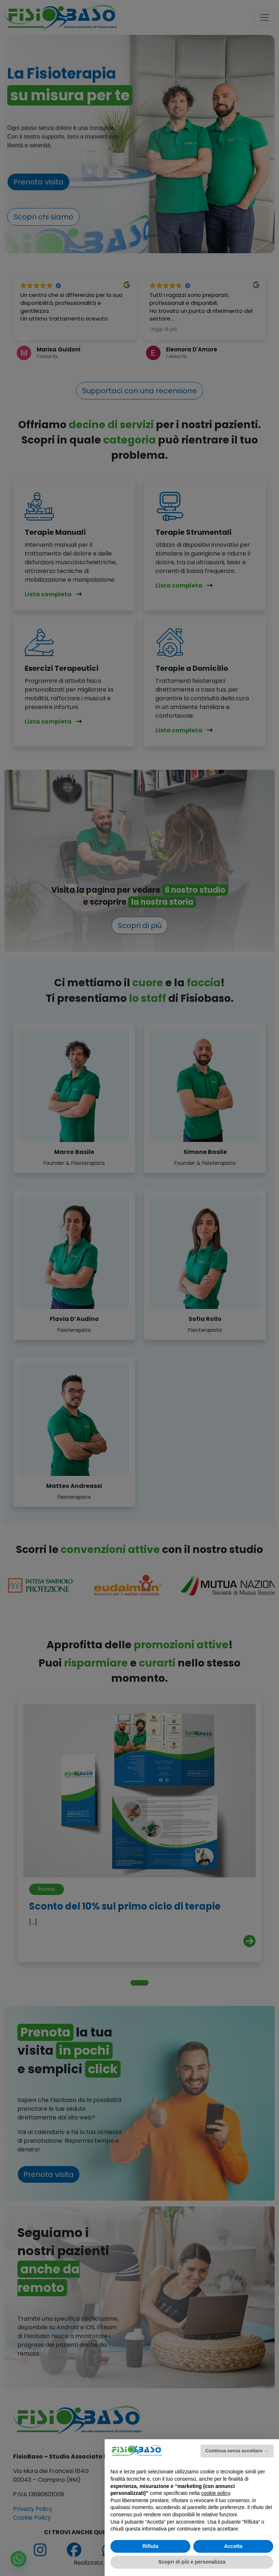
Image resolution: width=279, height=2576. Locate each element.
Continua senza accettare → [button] (237, 2450)
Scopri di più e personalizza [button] (191, 2562)
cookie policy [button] (215, 2493)
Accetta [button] (233, 2546)
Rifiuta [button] (150, 2546)
